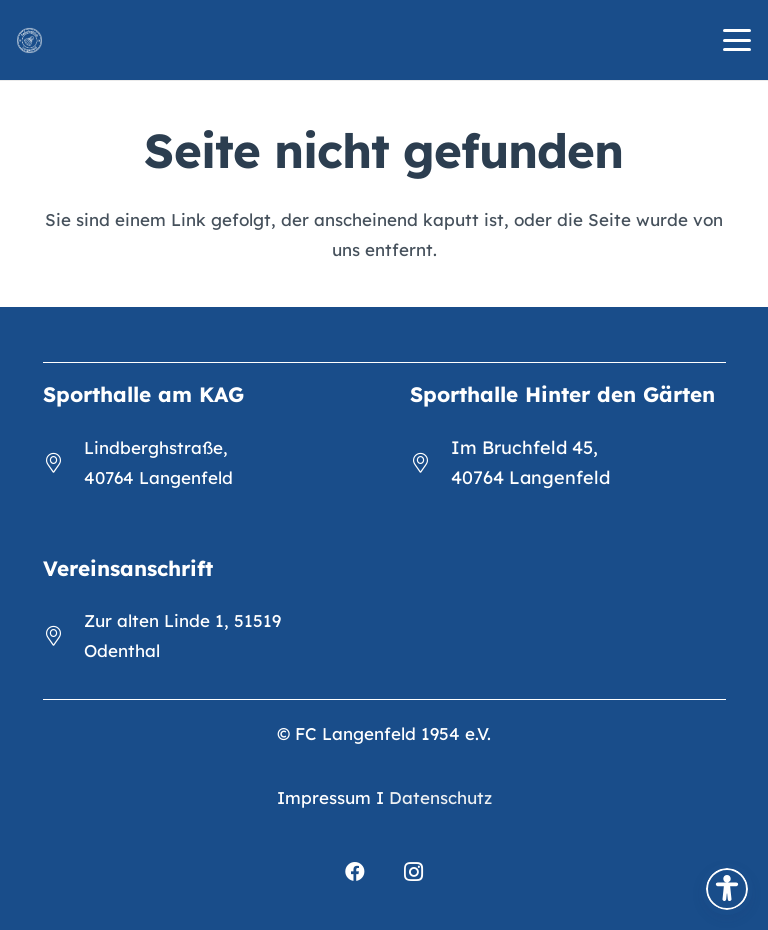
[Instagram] (413, 872)
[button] (736, 40)
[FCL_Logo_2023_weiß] (29, 40)
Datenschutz (440, 797)
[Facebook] (355, 872)
